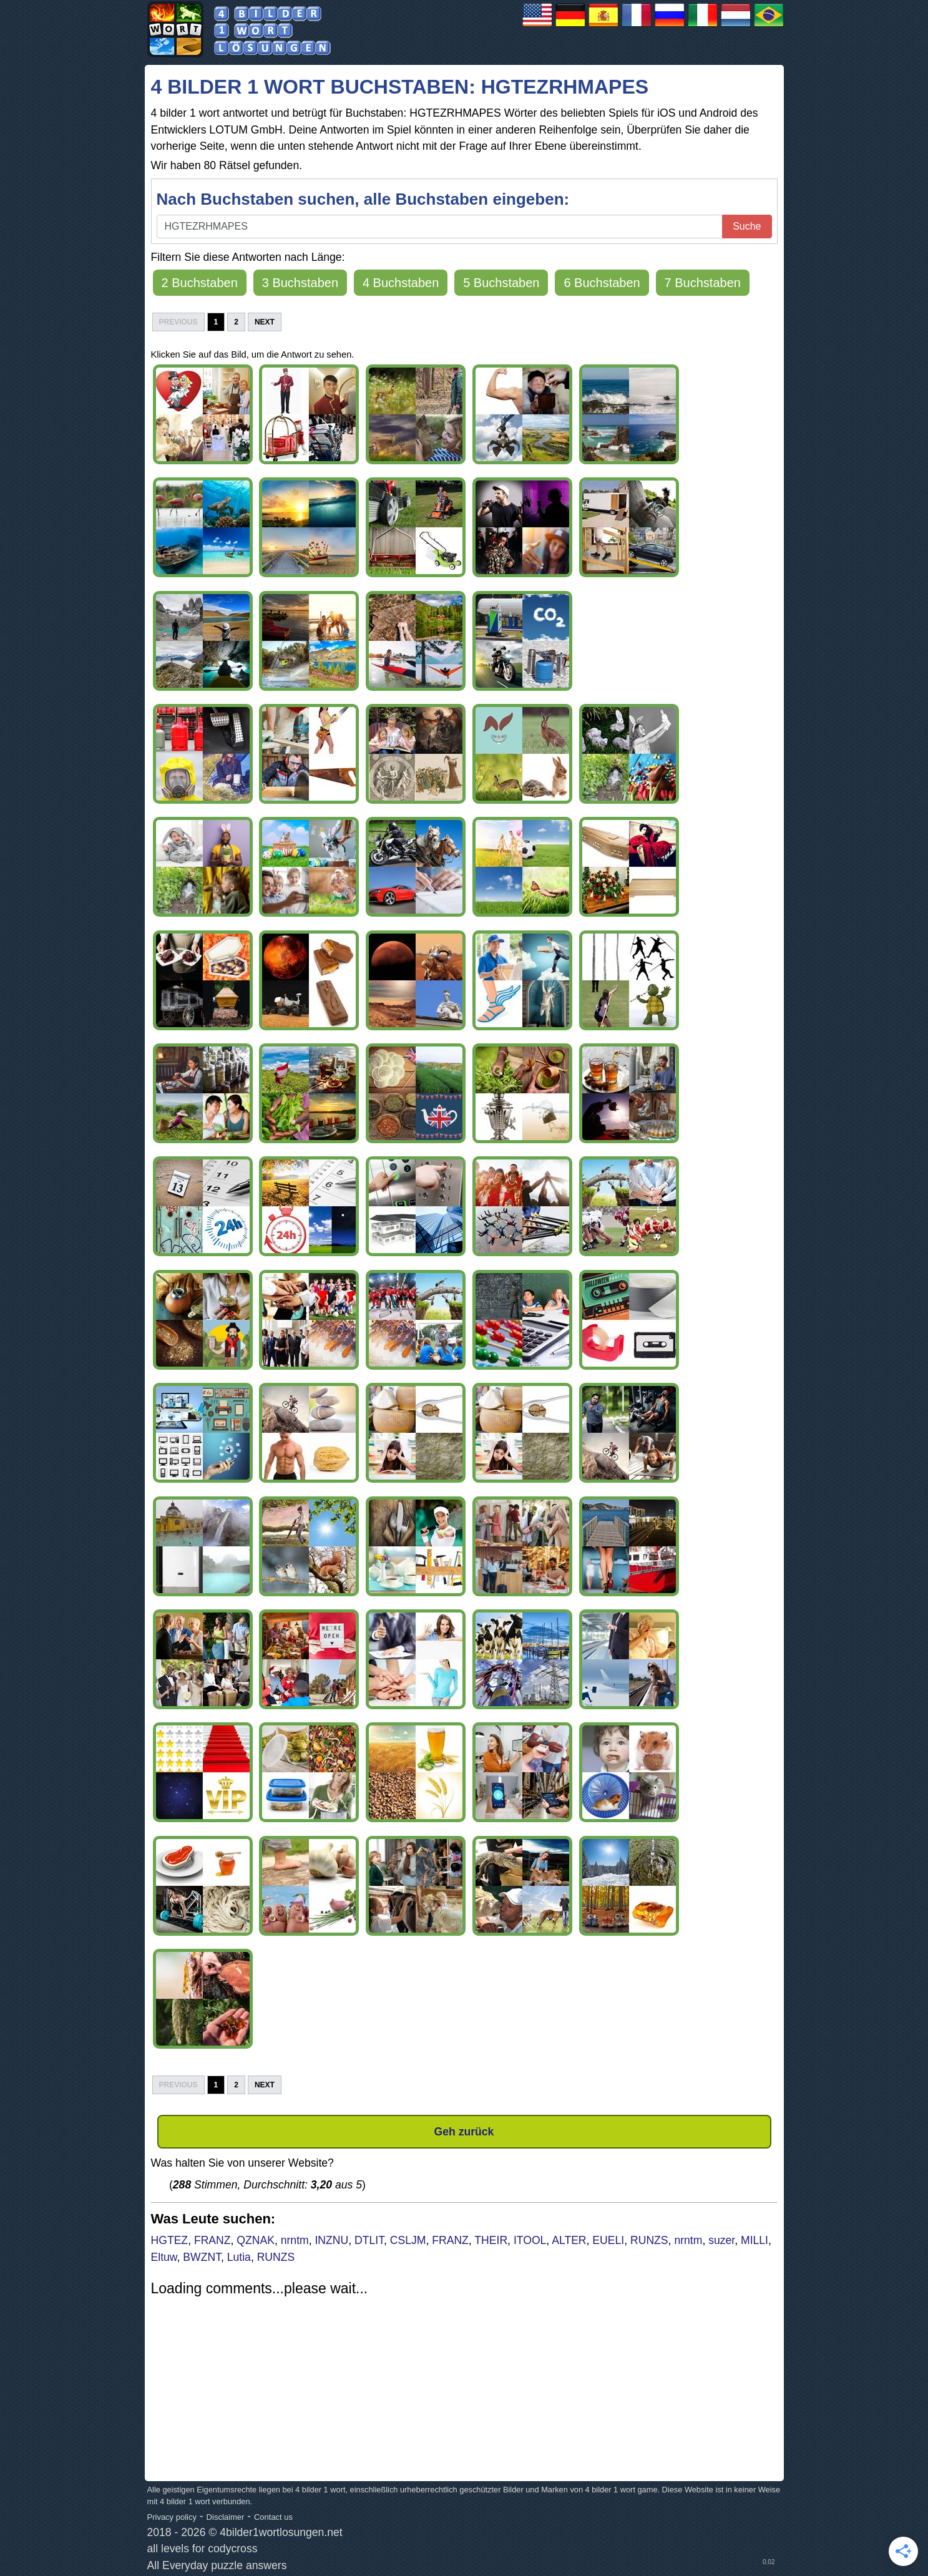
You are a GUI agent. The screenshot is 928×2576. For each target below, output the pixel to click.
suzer (721, 2240)
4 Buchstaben (401, 283)
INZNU (331, 2240)
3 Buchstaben (300, 283)
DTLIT (369, 2240)
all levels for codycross (202, 2548)
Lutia (239, 2257)
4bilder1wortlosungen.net (281, 2532)
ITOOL (530, 2240)
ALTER (569, 2240)
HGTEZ (169, 2240)
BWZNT (202, 2257)
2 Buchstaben (200, 283)
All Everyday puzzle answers (217, 2565)
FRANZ (212, 2240)
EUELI (608, 2240)
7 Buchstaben (703, 283)
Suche (747, 226)
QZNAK (256, 2240)
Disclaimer (226, 2517)
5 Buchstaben (501, 283)
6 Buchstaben (602, 283)
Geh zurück (464, 2131)
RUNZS (649, 2240)
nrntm (295, 2240)
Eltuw (164, 2257)
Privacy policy (172, 2517)
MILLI (754, 2240)
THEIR (490, 2240)
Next (265, 322)
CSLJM (408, 2240)
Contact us (273, 2517)
